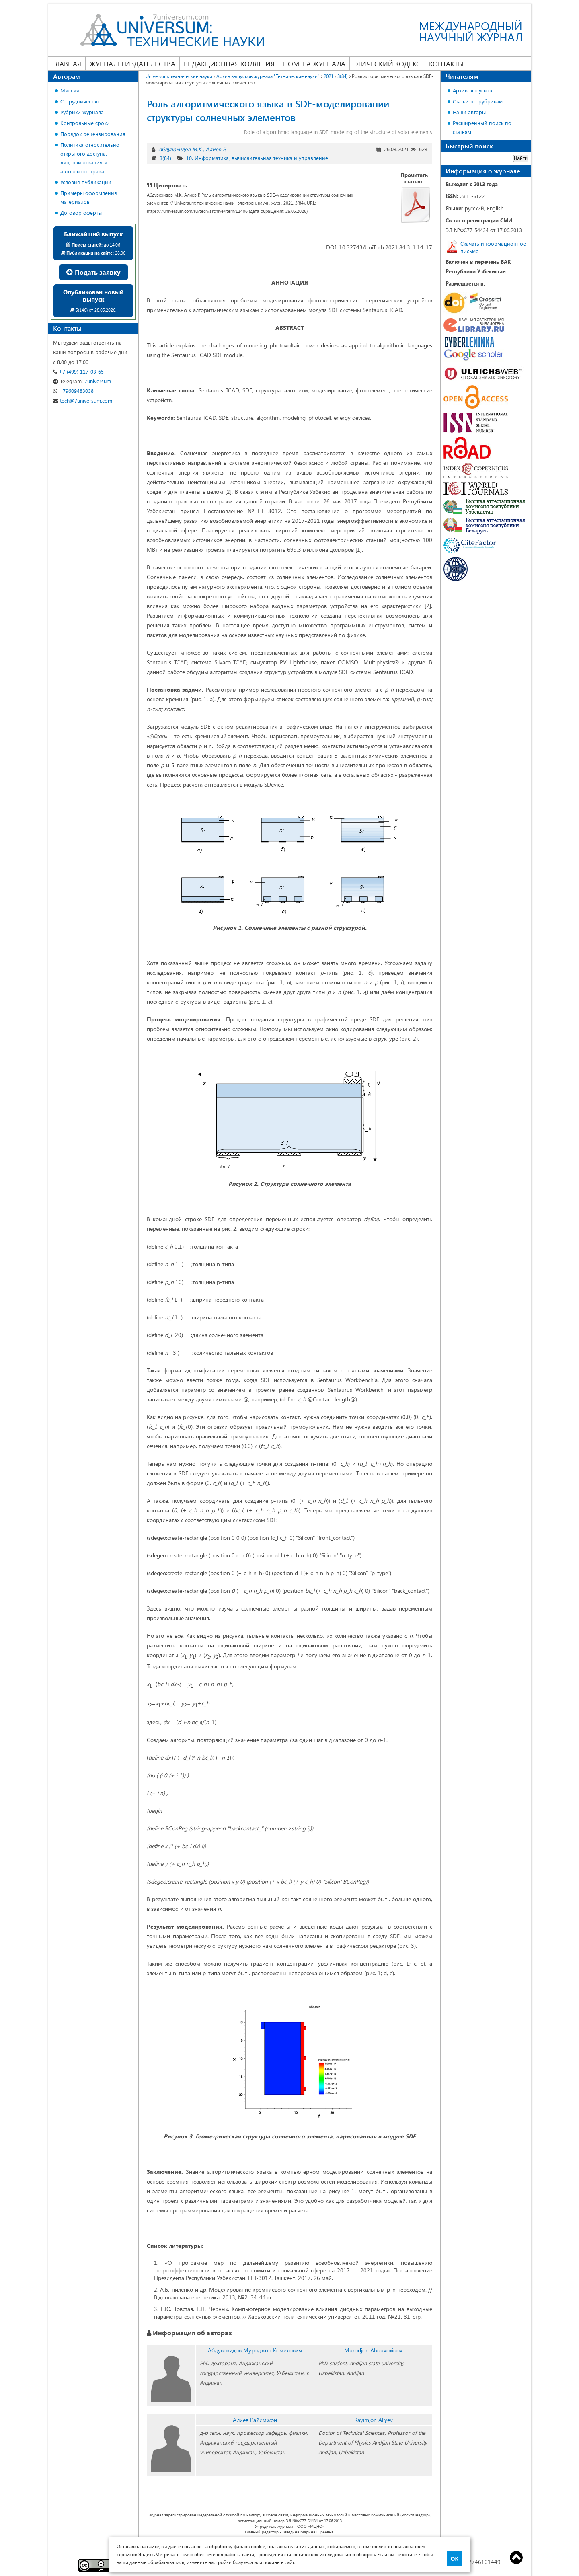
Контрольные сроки (85, 122)
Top (516, 2557)
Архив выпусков (472, 90)
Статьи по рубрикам (478, 101)
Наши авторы (469, 112)
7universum (82, 381)
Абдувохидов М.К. (180, 149)
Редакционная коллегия (229, 63)
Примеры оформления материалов (88, 197)
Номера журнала (314, 63)
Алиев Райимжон (255, 2420)
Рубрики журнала (82, 112)
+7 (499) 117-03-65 (78, 371)
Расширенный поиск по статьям (482, 127)
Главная (66, 63)
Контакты (446, 63)
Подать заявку (93, 272)
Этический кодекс (387, 63)
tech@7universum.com (82, 400)
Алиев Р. (216, 149)
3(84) (165, 157)
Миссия (69, 90)
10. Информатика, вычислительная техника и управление (257, 157)
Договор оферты (81, 212)
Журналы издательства (132, 63)
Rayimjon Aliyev (373, 2420)
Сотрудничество (79, 101)
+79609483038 (73, 390)
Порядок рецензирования (92, 133)
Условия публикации (85, 182)
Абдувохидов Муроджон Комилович (255, 2350)
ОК (454, 2558)
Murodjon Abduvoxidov (373, 2350)
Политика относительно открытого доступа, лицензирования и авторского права (89, 158)
